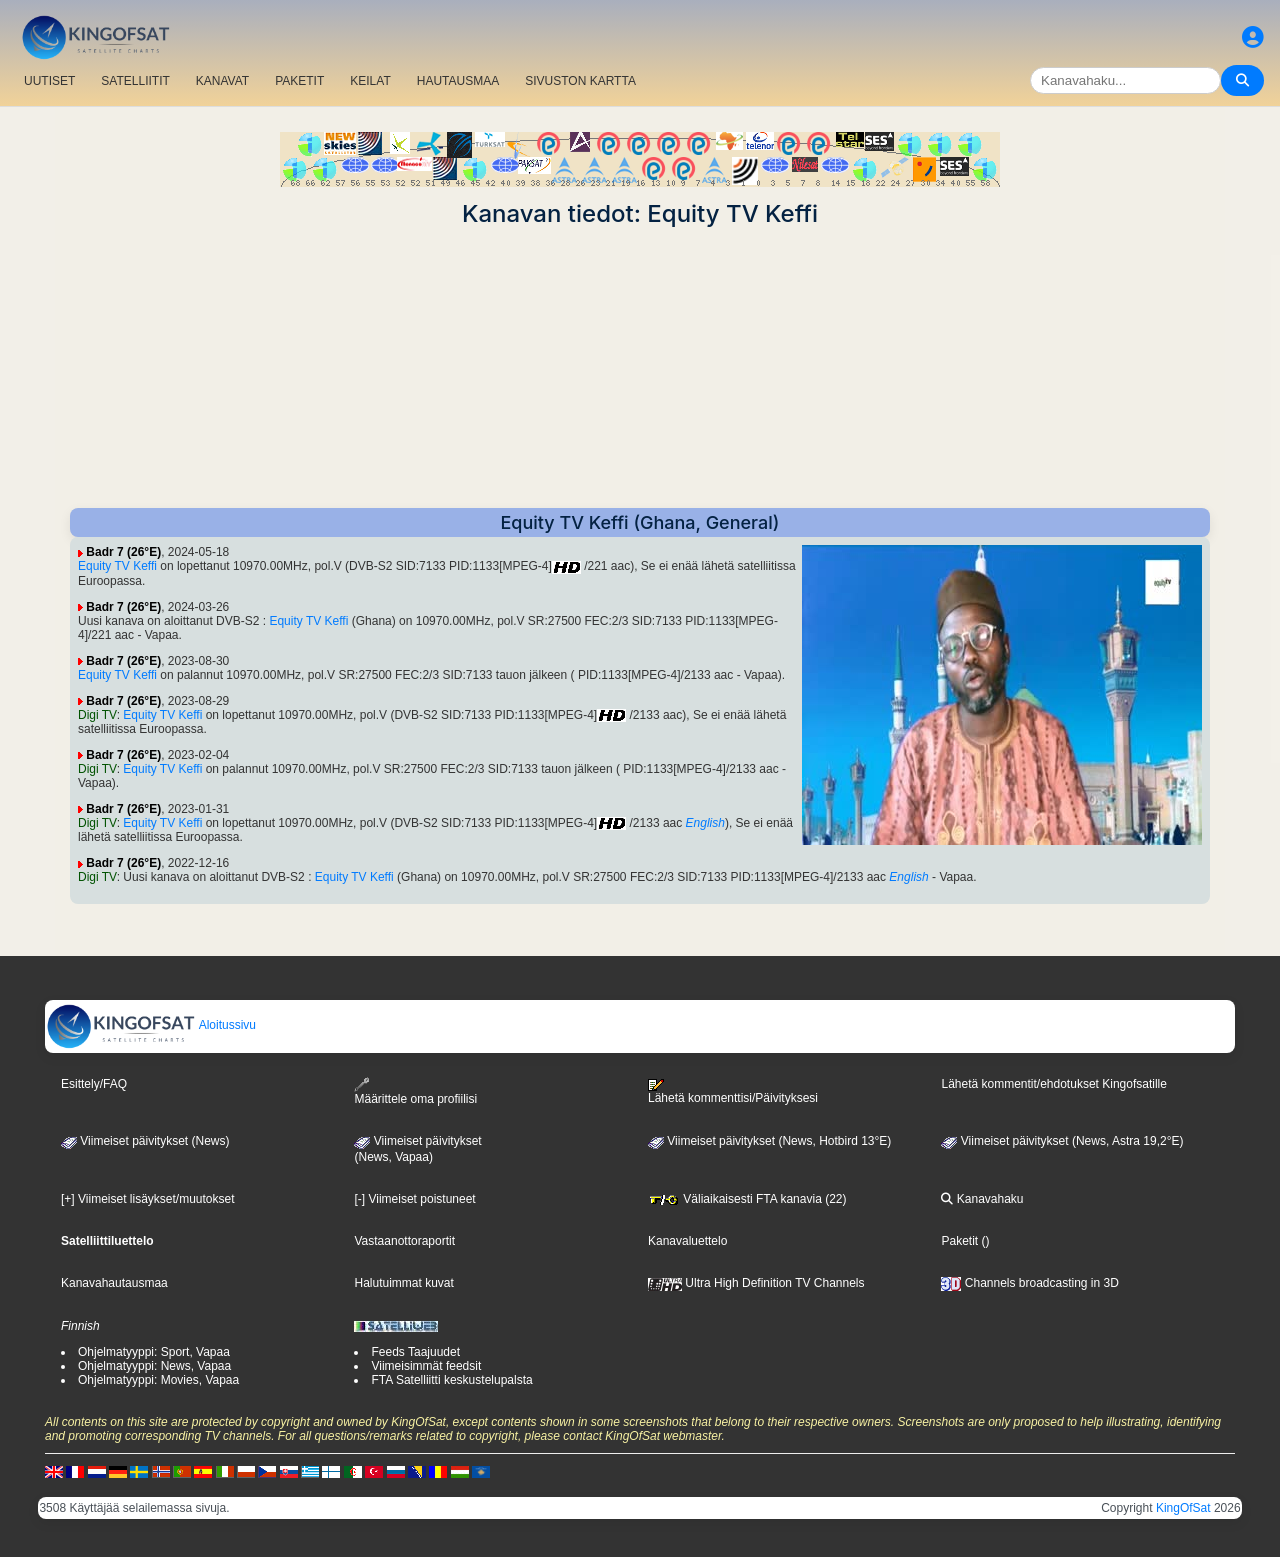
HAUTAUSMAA (458, 81)
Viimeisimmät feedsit (426, 1366)
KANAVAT (222, 81)
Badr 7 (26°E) (123, 552)
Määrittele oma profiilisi (415, 1091)
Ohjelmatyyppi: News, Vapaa (154, 1366)
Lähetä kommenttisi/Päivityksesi (733, 1092)
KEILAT (370, 81)
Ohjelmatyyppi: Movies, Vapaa (158, 1380)
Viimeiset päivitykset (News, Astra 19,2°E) (1062, 1141)
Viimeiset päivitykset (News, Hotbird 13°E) (769, 1141)
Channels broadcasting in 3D (1029, 1283)
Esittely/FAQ (94, 1084)
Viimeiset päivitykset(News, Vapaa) (417, 1149)
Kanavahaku (982, 1199)
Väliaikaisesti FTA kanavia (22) (747, 1199)
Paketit (959, 1241)
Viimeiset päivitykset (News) (145, 1141)
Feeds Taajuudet (415, 1352)
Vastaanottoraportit (404, 1241)
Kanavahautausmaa (114, 1283)
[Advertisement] (640, 368)
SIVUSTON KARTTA (580, 81)
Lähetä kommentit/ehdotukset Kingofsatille (1053, 1084)
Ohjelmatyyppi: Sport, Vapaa (154, 1352)
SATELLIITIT (135, 81)
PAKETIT (299, 81)
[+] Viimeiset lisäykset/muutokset (148, 1199)
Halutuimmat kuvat (403, 1283)
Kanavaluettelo (687, 1241)
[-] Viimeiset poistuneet (414, 1199)
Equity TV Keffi (117, 566)
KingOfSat (1183, 1508)
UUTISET (49, 81)
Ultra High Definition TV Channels (756, 1283)
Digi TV (97, 715)
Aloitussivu (151, 1025)
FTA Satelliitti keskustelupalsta (451, 1380)
